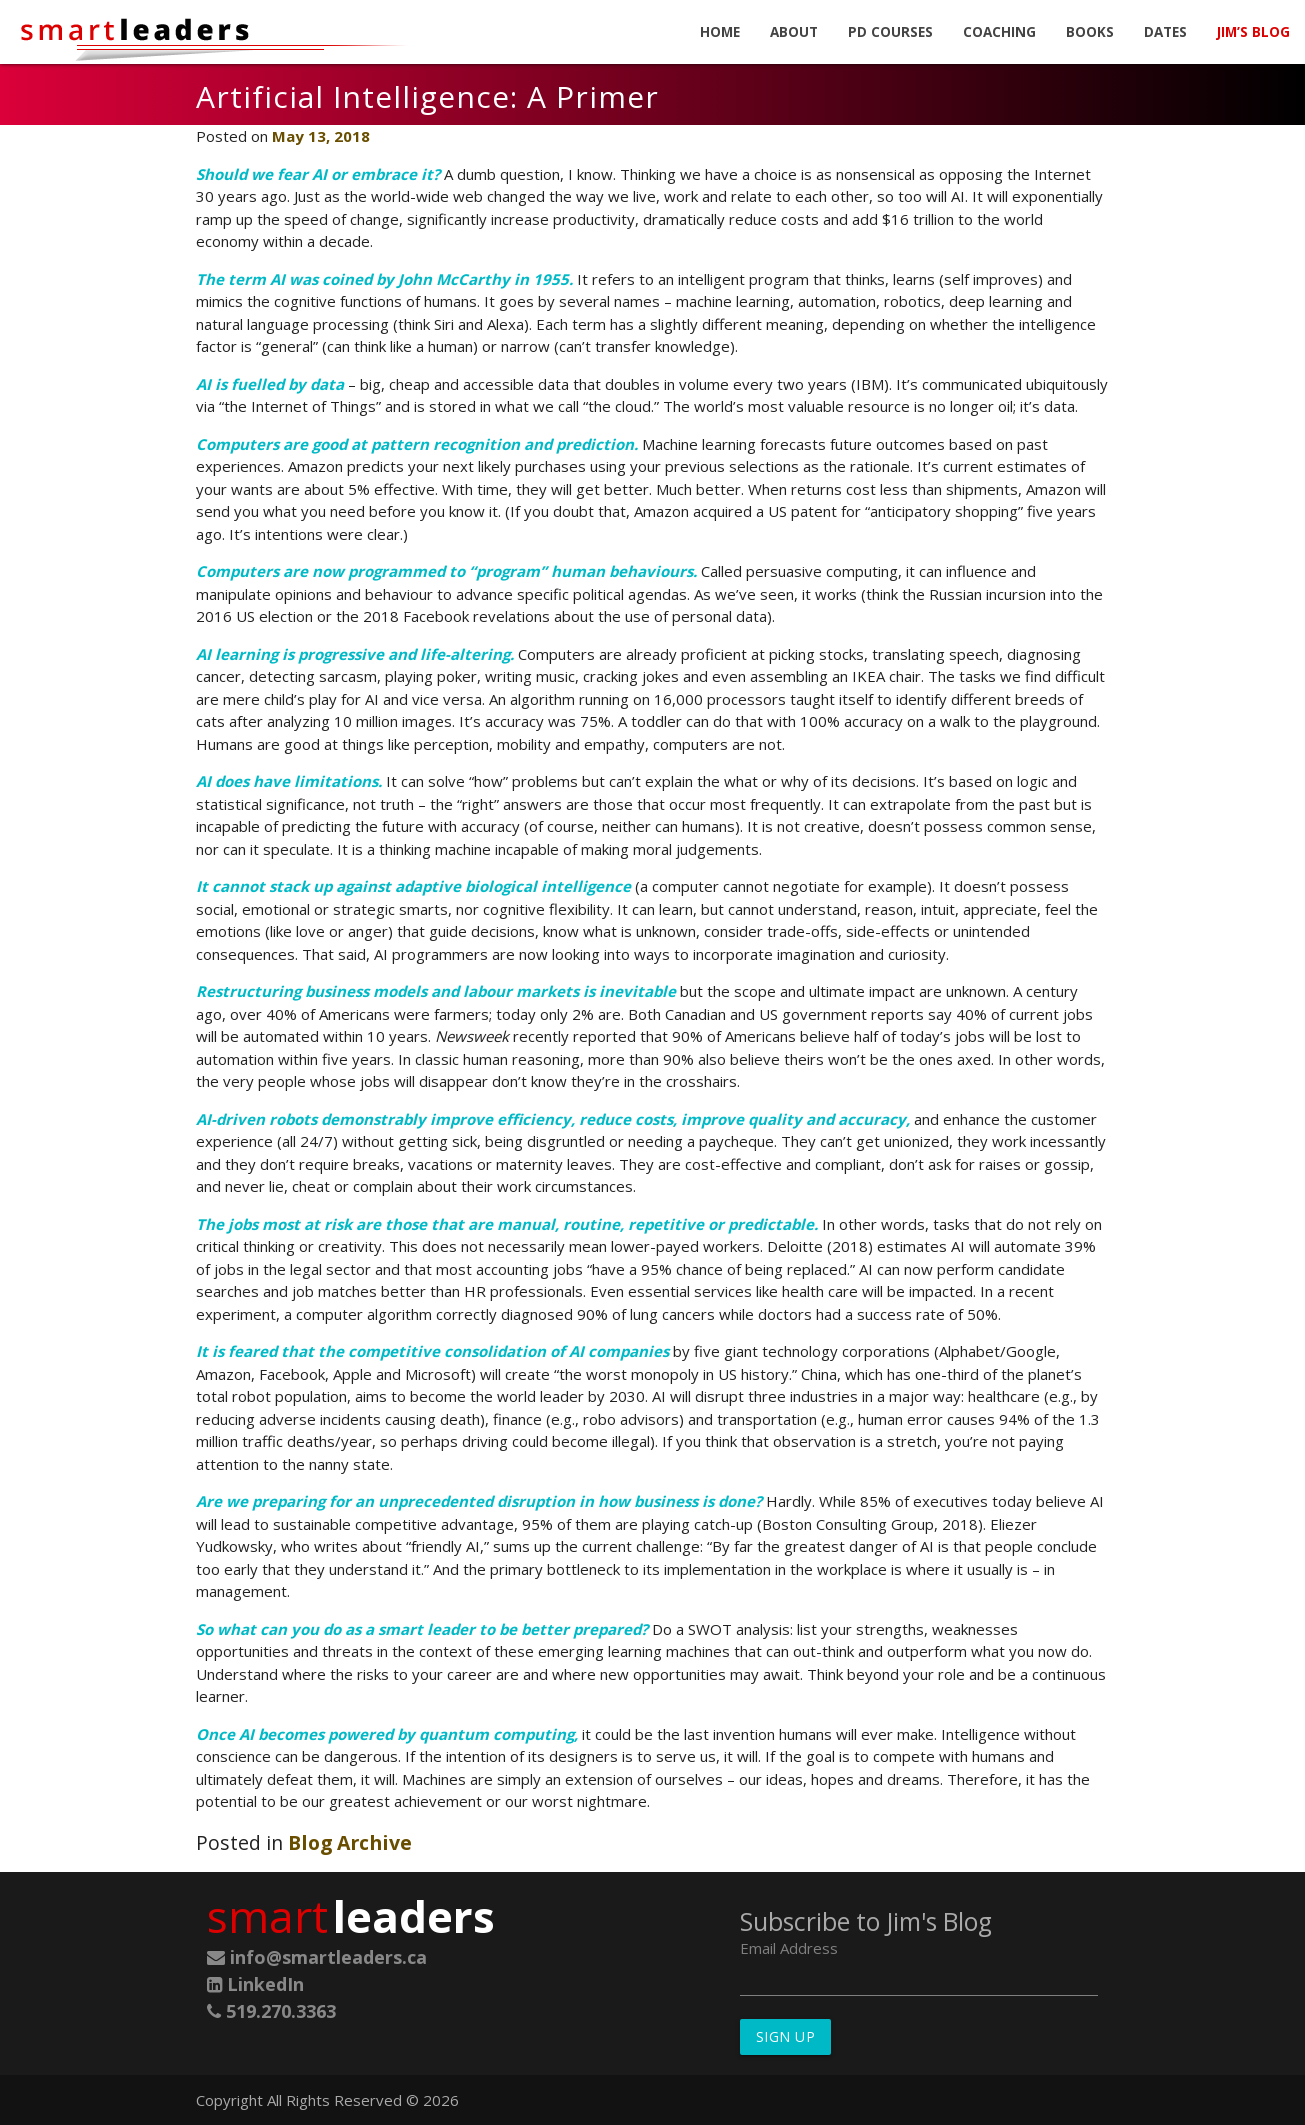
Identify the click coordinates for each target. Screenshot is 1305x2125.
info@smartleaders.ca (317, 1957)
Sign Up (786, 2036)
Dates (1165, 32)
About (794, 32)
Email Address (789, 1948)
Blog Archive (350, 1842)
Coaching (999, 32)
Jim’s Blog (1253, 32)
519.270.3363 (271, 2011)
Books (1090, 32)
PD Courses (890, 32)
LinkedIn (255, 1984)
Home (720, 32)
